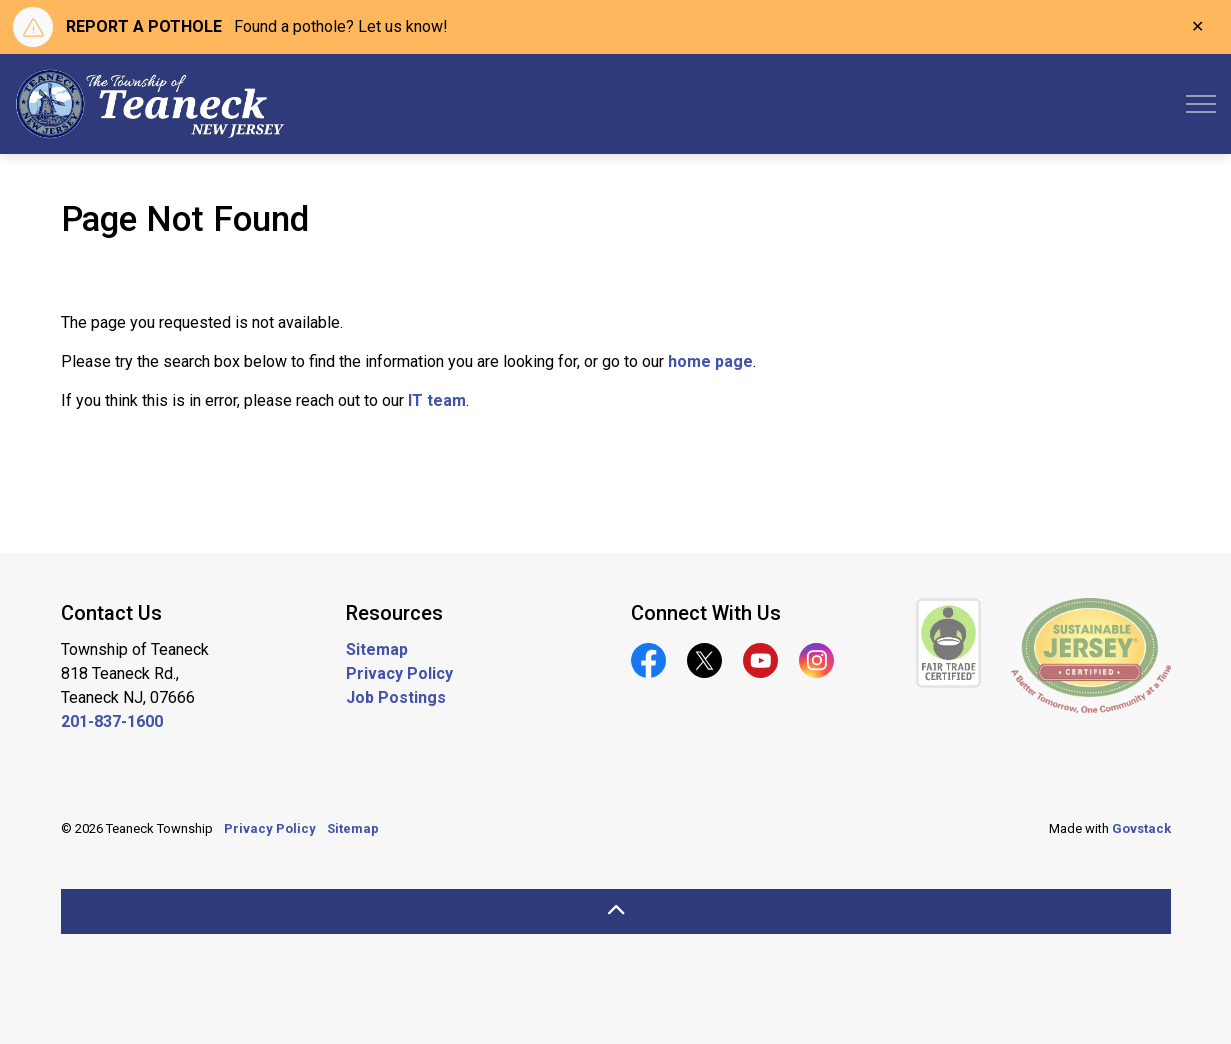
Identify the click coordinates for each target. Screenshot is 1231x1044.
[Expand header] (1201, 104)
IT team (437, 400)
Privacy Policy (399, 673)
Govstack (1141, 828)
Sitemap (377, 649)
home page (710, 361)
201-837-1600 (112, 721)
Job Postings (396, 697)
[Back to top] (616, 911)
